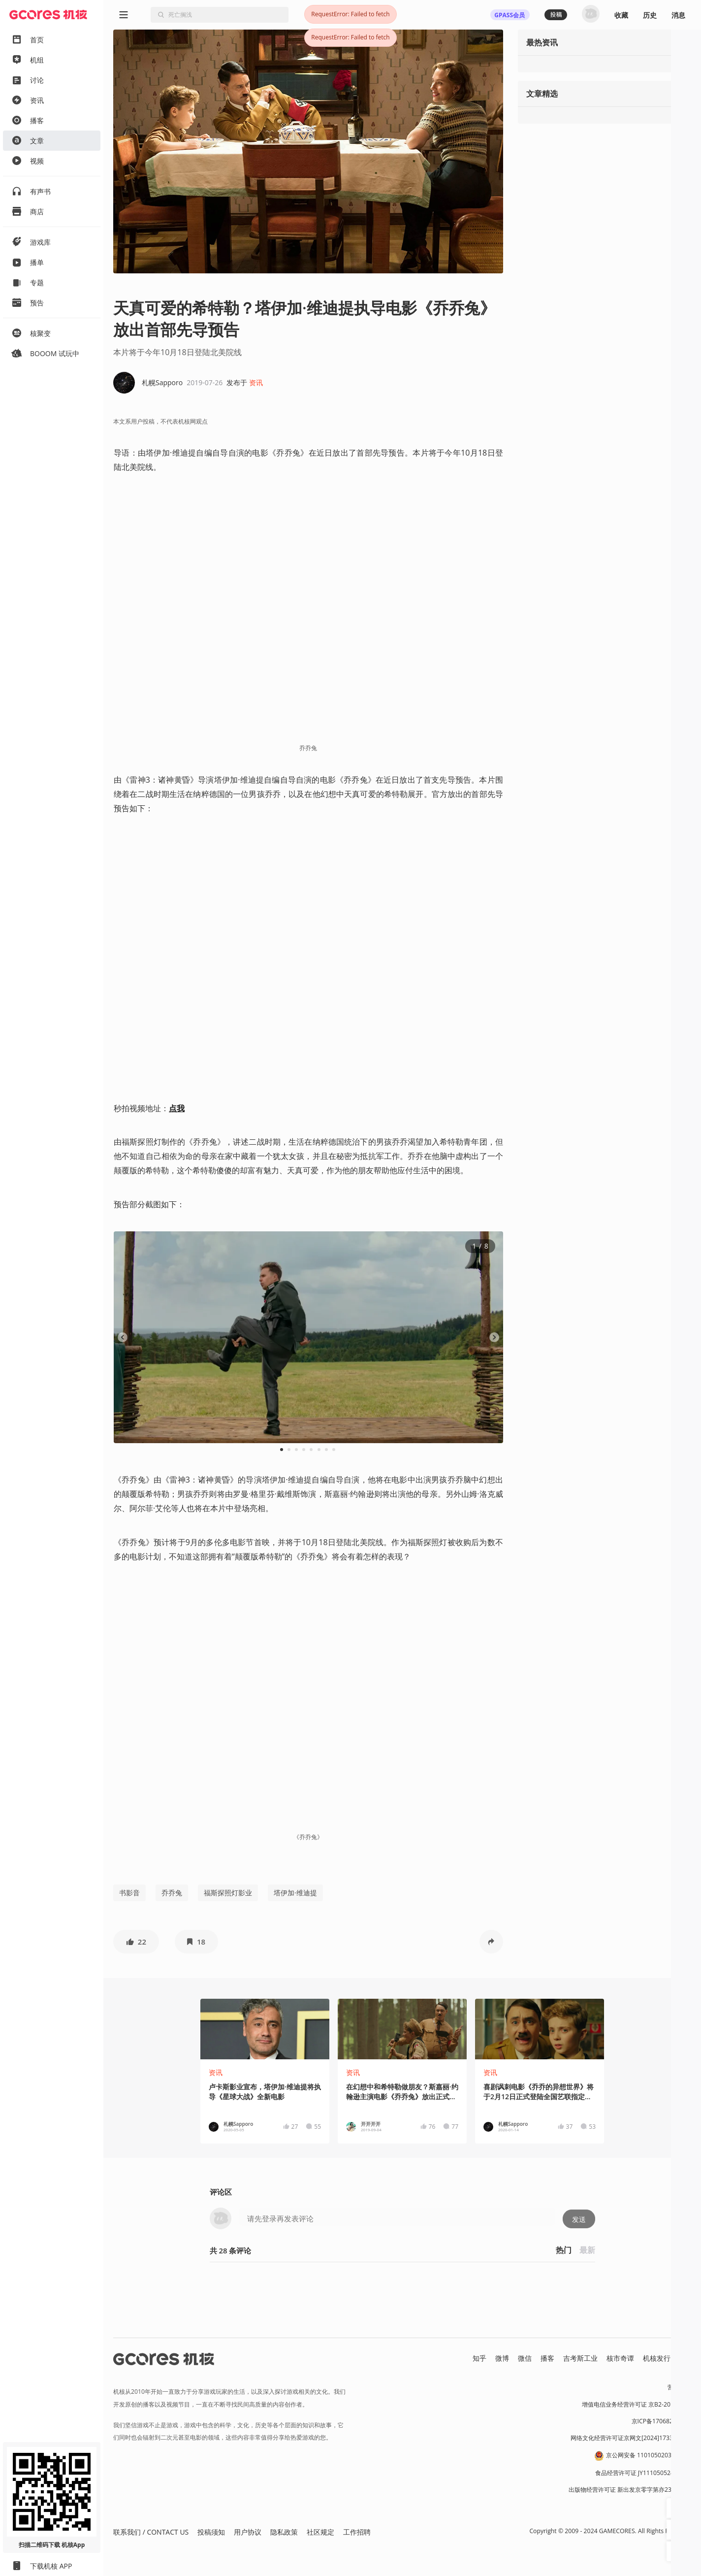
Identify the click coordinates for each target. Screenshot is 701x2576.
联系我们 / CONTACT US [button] (151, 2532)
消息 (678, 15)
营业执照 (679, 2387)
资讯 (256, 382)
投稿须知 (211, 2532)
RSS (685, 2358)
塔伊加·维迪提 (295, 1892)
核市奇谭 (620, 2358)
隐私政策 (284, 2532)
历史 (650, 15)
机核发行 (656, 2358)
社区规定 (320, 2532)
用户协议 (247, 2532)
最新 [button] (587, 2250)
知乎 (479, 2358)
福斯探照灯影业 (228, 1892)
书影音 (129, 1892)
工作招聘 (357, 2532)
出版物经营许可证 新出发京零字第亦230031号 (630, 2489)
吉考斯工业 (580, 2358)
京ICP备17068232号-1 (662, 2421)
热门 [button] (564, 2250)
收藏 (621, 15)
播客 (547, 2358)
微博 (502, 2358)
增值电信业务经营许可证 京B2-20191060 (636, 2404)
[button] (136, 1941)
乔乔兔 (171, 1892)
